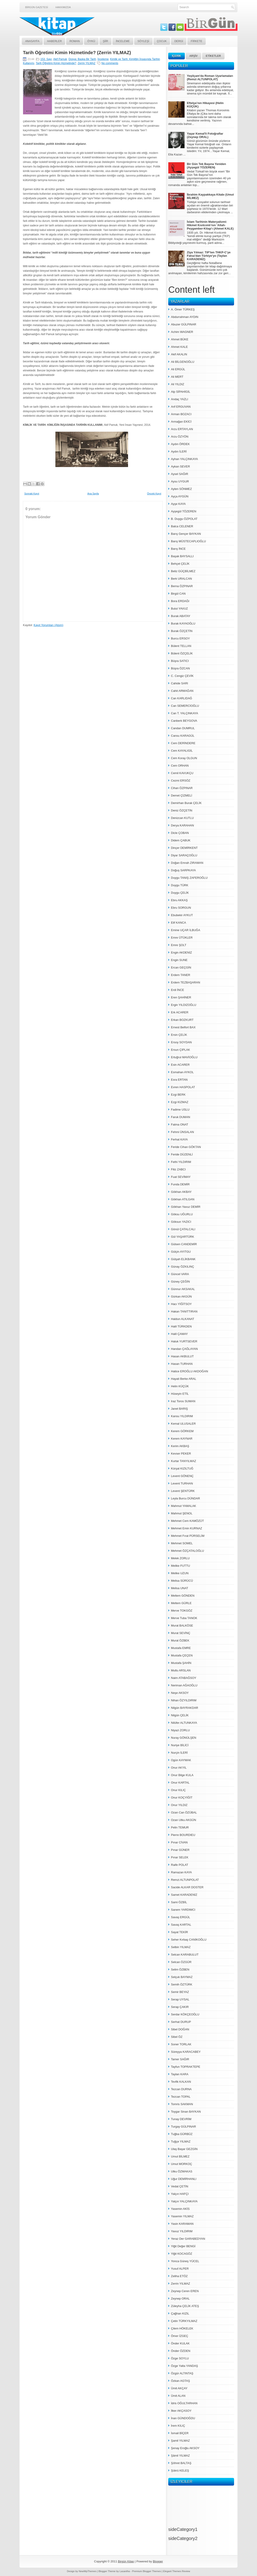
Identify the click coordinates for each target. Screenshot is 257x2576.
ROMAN (74, 41)
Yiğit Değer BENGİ (183, 2246)
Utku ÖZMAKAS (181, 2171)
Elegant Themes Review (176, 2571)
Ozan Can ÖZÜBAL (184, 1812)
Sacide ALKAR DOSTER (187, 1887)
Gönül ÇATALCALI (183, 1229)
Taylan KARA (179, 2074)
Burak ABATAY (180, 616)
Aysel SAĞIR (179, 474)
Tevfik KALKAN (181, 2081)
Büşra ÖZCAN (180, 668)
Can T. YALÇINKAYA (184, 713)
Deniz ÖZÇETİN (181, 810)
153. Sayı (46, 59)
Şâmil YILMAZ (180, 2455)
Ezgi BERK (178, 1094)
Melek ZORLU (180, 1558)
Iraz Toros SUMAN (183, 1401)
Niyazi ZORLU (180, 1730)
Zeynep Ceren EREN (185, 2291)
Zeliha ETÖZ (179, 2276)
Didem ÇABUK (180, 840)
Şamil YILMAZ (180, 2440)
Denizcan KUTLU (182, 818)
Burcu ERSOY (180, 638)
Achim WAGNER (182, 332)
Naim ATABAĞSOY (183, 1678)
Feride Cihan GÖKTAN (186, 1147)
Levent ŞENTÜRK (183, 1491)
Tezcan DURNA (181, 2089)
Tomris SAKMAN (182, 2104)
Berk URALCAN (181, 578)
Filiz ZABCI (178, 1169)
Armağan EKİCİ (181, 421)
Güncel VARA (180, 1274)
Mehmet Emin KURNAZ (186, 1528)
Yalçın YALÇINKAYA (184, 2201)
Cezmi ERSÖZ (180, 780)
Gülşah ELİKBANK (183, 1259)
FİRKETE (196, 41)
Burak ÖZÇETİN (182, 631)
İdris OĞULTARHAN (184, 2403)
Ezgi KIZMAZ (179, 1102)
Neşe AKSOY (180, 1693)
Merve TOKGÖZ (181, 1610)
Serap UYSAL (180, 1999)
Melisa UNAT (179, 1588)
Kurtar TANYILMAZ (183, 1461)
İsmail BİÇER (179, 2433)
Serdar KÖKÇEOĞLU (185, 2014)
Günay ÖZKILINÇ (182, 1266)
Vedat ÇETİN (179, 2186)
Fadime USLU (180, 1109)
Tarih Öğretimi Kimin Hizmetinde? (56, 63)
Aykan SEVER (180, 466)
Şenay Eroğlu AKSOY (185, 2448)
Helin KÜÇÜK (180, 1386)
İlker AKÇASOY (181, 2410)
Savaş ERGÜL (180, 1917)
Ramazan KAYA (181, 1872)
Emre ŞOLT (178, 945)
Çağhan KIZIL (180, 2313)
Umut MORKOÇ (181, 2164)
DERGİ (178, 41)
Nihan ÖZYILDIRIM (183, 1700)
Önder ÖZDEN (180, 2351)
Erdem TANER (180, 975)
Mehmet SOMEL (182, 1543)
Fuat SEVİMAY (180, 1177)
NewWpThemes (87, 2571)
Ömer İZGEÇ (179, 2336)
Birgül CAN (178, 593)
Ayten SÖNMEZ (181, 489)
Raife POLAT (179, 1865)
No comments (109, 63)
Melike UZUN (179, 1573)
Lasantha (125, 2571)
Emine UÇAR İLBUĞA (185, 930)
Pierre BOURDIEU (183, 1835)
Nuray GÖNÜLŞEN (183, 1737)
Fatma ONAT (179, 1124)
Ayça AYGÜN (179, 496)
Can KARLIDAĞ (181, 698)
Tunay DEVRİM (181, 2119)
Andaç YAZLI (179, 399)
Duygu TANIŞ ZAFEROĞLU (189, 877)
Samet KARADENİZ (184, 1894)
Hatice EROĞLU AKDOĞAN (189, 1371)
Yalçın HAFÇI (180, 2194)
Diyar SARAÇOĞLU (184, 855)
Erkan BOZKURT (182, 1020)
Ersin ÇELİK (179, 1034)
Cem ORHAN (180, 765)
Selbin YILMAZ (180, 1947)
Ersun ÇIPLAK (180, 1049)
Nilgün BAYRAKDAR (184, 1707)
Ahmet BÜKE (179, 339)
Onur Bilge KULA (182, 1775)
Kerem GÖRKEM (182, 1431)
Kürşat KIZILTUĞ (182, 1468)
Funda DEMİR (180, 1184)
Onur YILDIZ (179, 1805)
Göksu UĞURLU (182, 1214)
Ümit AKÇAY (179, 2388)
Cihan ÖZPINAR (182, 788)
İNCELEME (123, 41)
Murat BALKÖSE (182, 1625)
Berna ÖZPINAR (182, 586)
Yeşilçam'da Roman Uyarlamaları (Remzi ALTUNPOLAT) (210, 77)
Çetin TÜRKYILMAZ (184, 2321)
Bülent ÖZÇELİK (182, 653)
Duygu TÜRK (179, 885)
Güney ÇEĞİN (180, 1281)
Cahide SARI (179, 683)
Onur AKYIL (179, 1767)
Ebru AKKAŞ (179, 900)
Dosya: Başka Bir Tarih (82, 59)
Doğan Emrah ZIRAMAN (187, 862)
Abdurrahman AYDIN (184, 317)
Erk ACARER (179, 1012)
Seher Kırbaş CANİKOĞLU (188, 1939)
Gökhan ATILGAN (182, 1199)
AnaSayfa (32, 41)
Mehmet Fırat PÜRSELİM (187, 1535)
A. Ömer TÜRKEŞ (183, 309)
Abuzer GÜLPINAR (183, 324)
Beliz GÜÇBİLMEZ (183, 571)
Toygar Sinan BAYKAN (186, 2111)
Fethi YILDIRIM (181, 1162)
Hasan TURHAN (182, 1363)
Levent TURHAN (182, 1483)
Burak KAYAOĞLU (183, 623)
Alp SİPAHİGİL (180, 391)
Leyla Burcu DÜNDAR (185, 1498)
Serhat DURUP (181, 2022)
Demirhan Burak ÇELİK (186, 803)
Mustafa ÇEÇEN (182, 1655)
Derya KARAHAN (182, 825)
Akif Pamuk (60, 59)
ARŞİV (193, 56)
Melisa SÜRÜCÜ (182, 1580)
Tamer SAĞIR (180, 2059)
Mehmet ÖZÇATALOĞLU (187, 1550)
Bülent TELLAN (181, 646)
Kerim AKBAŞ (180, 1446)
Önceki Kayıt (154, 493)
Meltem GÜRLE (181, 1603)
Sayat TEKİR (179, 1932)
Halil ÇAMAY (179, 1334)
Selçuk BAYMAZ (182, 1977)
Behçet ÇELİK (180, 563)
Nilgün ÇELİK (180, 1715)
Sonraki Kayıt (31, 493)
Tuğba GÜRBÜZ (182, 2134)
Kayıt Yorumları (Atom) (48, 625)
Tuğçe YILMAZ (180, 2141)
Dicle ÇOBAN (180, 833)
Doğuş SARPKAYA (183, 870)
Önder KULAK (180, 2343)
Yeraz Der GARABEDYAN (188, 2238)
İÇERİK (176, 56)
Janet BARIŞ (179, 1408)
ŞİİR (105, 41)
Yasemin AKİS (180, 2208)
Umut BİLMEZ (180, 2156)
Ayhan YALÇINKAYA (184, 459)
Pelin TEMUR (180, 1827)
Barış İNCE (178, 548)
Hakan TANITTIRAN (184, 1311)
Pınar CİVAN (179, 1842)
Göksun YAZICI (181, 1221)
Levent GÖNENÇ (182, 1476)
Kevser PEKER (181, 1453)
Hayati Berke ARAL (183, 1378)
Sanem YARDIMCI (183, 1909)
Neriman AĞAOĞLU (184, 1685)
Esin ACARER (180, 1064)
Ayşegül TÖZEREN (183, 511)
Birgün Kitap (126, 2561)
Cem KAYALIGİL (182, 750)
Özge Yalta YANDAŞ (184, 2366)
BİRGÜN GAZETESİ (36, 7)
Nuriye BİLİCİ (179, 1745)
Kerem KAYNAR (181, 1438)
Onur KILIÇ (178, 1790)
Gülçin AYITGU (181, 1251)
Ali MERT (177, 376)
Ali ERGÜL (178, 369)
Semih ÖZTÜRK (181, 1984)
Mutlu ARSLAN (181, 1670)
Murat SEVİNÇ (180, 1633)
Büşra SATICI (180, 661)
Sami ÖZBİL (179, 1902)
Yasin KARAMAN (182, 2223)
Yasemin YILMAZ (182, 2216)
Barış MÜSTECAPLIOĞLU (188, 541)
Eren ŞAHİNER (181, 997)
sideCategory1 (183, 2529)
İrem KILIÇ (178, 2425)
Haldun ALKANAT (182, 1319)
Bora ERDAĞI (180, 601)
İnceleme (103, 59)
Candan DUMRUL (183, 728)
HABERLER (54, 41)
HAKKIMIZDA (63, 7)
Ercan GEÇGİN (181, 967)
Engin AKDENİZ (181, 952)
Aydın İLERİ (179, 451)
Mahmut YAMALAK (183, 1506)
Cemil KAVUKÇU (182, 773)
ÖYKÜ (91, 41)
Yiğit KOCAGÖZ (181, 2253)
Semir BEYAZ (180, 1992)
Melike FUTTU (180, 1565)
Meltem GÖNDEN (182, 1595)
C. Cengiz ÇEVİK (182, 676)
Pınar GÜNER (180, 1850)
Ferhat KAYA (179, 1139)
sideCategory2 (183, 2538)
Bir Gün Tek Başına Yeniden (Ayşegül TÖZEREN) (206, 165)
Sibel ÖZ (177, 2037)
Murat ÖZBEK (180, 1640)
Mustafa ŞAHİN (181, 1663)
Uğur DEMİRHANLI (183, 2179)
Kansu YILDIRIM (182, 1416)
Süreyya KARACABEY (186, 2051)
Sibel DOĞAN (180, 2029)
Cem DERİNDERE (183, 743)
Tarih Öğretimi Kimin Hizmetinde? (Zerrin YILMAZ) (77, 52)
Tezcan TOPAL (180, 2096)
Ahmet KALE (179, 347)
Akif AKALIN (179, 354)
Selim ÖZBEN (180, 1969)
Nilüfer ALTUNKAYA (184, 1722)
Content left (191, 290)
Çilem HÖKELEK (182, 2328)
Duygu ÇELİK (180, 892)
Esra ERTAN (179, 1079)
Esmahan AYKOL (182, 1072)
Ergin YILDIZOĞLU (183, 1005)
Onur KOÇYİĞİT (182, 1797)
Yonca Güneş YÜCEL (185, 2261)
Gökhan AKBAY (181, 1192)
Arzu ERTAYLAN (182, 429)
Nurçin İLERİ (179, 1752)
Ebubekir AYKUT (182, 915)
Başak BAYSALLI (182, 556)
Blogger (158, 2561)
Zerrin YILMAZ (86, 63)
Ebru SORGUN (181, 907)
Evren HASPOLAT (183, 1087)
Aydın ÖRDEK (180, 444)
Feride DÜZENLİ (182, 1154)
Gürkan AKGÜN (181, 1296)
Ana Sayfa (93, 493)
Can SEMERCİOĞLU (185, 705)
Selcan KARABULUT (184, 1954)
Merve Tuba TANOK (184, 1618)
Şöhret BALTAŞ (181, 2463)
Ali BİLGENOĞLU (182, 361)
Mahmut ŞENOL (182, 1513)
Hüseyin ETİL (180, 1393)
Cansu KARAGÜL (182, 735)
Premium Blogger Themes (146, 2571)
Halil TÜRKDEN (181, 1326)
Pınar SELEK (179, 1857)
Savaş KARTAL (181, 1924)
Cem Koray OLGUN (184, 758)
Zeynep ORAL (180, 2298)
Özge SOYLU (180, 2358)
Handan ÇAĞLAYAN (184, 1349)
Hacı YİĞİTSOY (181, 1304)
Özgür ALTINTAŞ (182, 2373)
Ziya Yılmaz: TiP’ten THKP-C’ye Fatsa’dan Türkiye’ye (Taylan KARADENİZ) (208, 256)
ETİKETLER (213, 56)
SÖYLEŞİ (143, 41)
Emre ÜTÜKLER (182, 937)
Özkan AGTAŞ (180, 2380)
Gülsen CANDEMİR (184, 1244)
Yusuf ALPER (180, 2268)
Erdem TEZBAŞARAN (185, 982)
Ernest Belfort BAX (183, 1027)
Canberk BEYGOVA (184, 720)
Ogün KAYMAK (181, 1760)
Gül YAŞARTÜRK (182, 1236)
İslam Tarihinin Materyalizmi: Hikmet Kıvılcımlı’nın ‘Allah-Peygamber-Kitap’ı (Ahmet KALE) (210, 225)
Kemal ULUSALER (183, 1423)
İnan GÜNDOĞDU (183, 2418)
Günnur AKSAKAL (183, 1289)
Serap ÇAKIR (180, 2007)
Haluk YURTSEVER (184, 1341)
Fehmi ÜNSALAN (182, 1132)
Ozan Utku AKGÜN (183, 1820)
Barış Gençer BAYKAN (186, 533)
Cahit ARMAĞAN (182, 690)
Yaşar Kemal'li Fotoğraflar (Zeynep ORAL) (205, 135)
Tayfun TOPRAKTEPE (185, 2066)
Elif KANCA (178, 922)
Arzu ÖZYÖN (179, 436)
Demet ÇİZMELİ (181, 795)
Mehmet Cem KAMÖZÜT (187, 1521)
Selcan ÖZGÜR (181, 1962)
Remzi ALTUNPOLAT (185, 1879)
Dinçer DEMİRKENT (184, 848)
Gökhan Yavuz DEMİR (185, 1206)
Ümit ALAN (178, 2395)
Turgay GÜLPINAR (183, 2126)
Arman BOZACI (181, 414)
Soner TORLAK (181, 2044)
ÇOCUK (162, 41)
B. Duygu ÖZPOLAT (184, 519)
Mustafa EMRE (181, 1648)
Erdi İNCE (177, 990)
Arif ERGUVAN (180, 406)
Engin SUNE (179, 960)
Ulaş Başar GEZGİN (184, 2149)
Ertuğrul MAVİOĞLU (184, 1057)
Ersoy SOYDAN (181, 1042)
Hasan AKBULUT (182, 1356)
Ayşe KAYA (178, 504)
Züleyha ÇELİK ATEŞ (185, 2306)
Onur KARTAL (180, 1782)
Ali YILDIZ (177, 384)
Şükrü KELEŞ (180, 2470)
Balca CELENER (182, 526)
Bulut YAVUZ (179, 608)
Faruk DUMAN (180, 1117)
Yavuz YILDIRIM (182, 2231)
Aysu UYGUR (180, 481)
